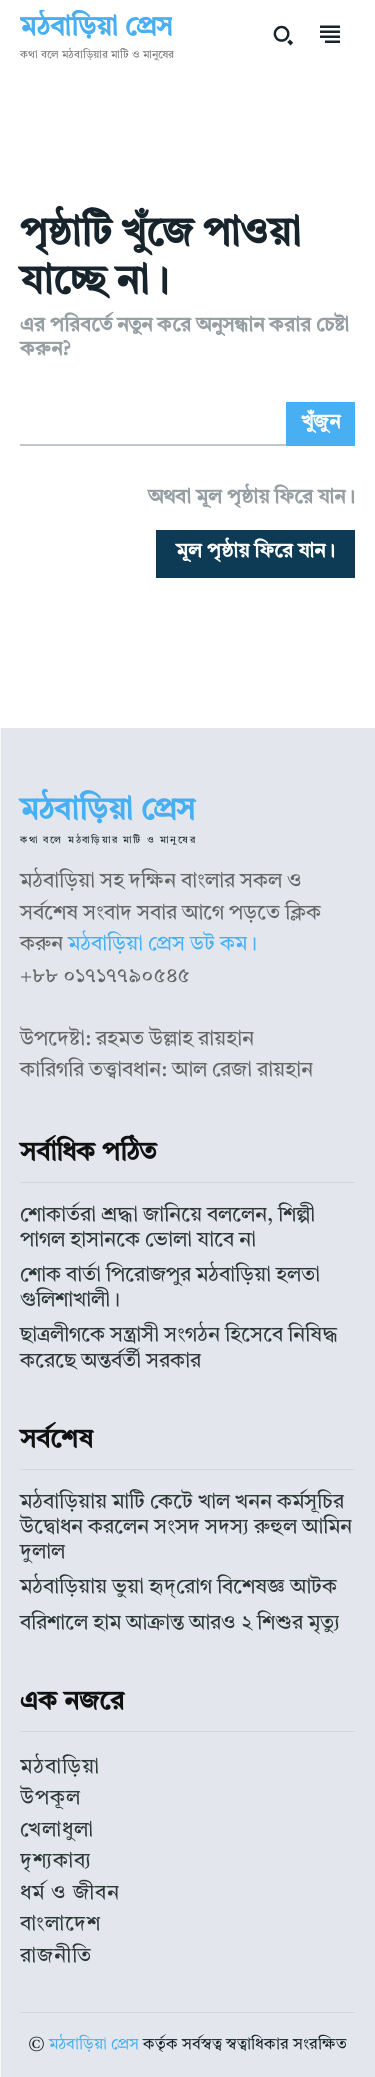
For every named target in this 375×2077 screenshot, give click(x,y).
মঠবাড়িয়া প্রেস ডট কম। (162, 944)
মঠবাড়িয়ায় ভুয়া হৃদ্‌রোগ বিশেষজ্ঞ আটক (178, 1587)
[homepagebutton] (255, 554)
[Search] (320, 424)
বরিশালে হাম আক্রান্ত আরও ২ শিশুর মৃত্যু (180, 1623)
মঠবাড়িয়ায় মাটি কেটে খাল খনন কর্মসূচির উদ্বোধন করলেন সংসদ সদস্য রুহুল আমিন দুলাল (186, 1527)
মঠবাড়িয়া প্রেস (94, 2045)
